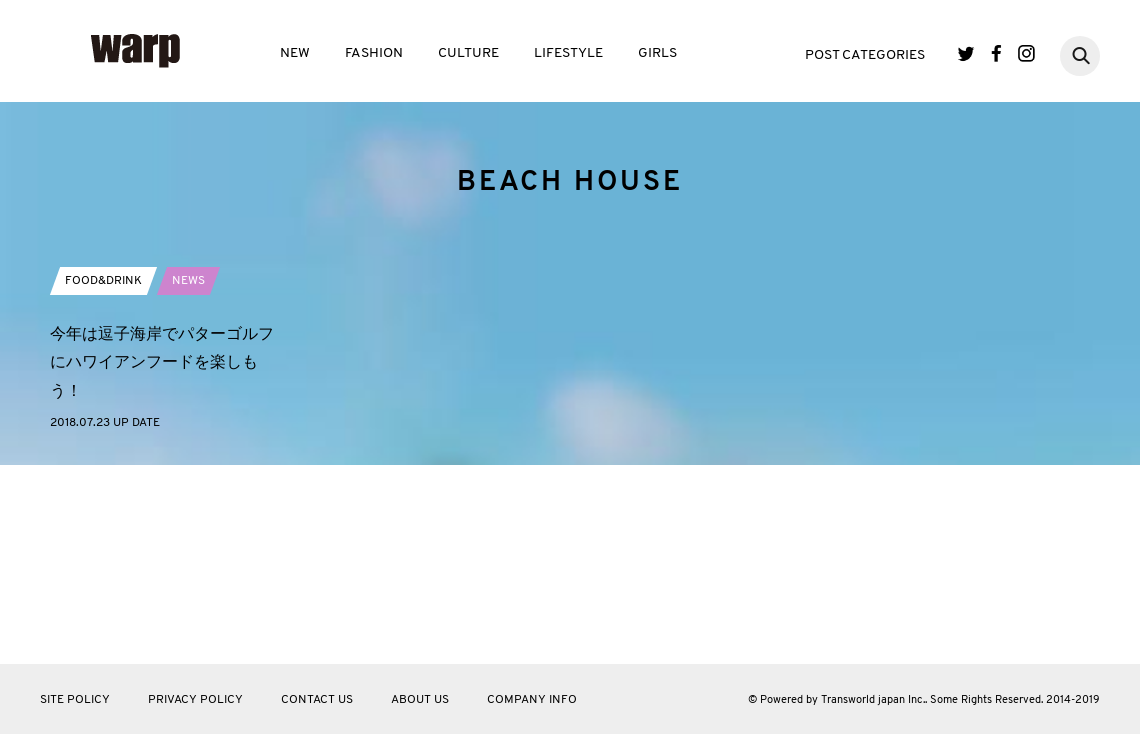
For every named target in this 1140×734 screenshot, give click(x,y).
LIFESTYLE (568, 53)
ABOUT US (420, 700)
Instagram (1026, 53)
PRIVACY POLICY (195, 700)
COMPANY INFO (532, 700)
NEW (295, 53)
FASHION (374, 53)
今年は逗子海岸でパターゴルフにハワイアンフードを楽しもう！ (162, 540)
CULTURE (468, 53)
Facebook (996, 53)
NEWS (188, 459)
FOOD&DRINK (103, 459)
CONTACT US (317, 700)
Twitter (966, 53)
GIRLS (657, 53)
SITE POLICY (75, 700)
